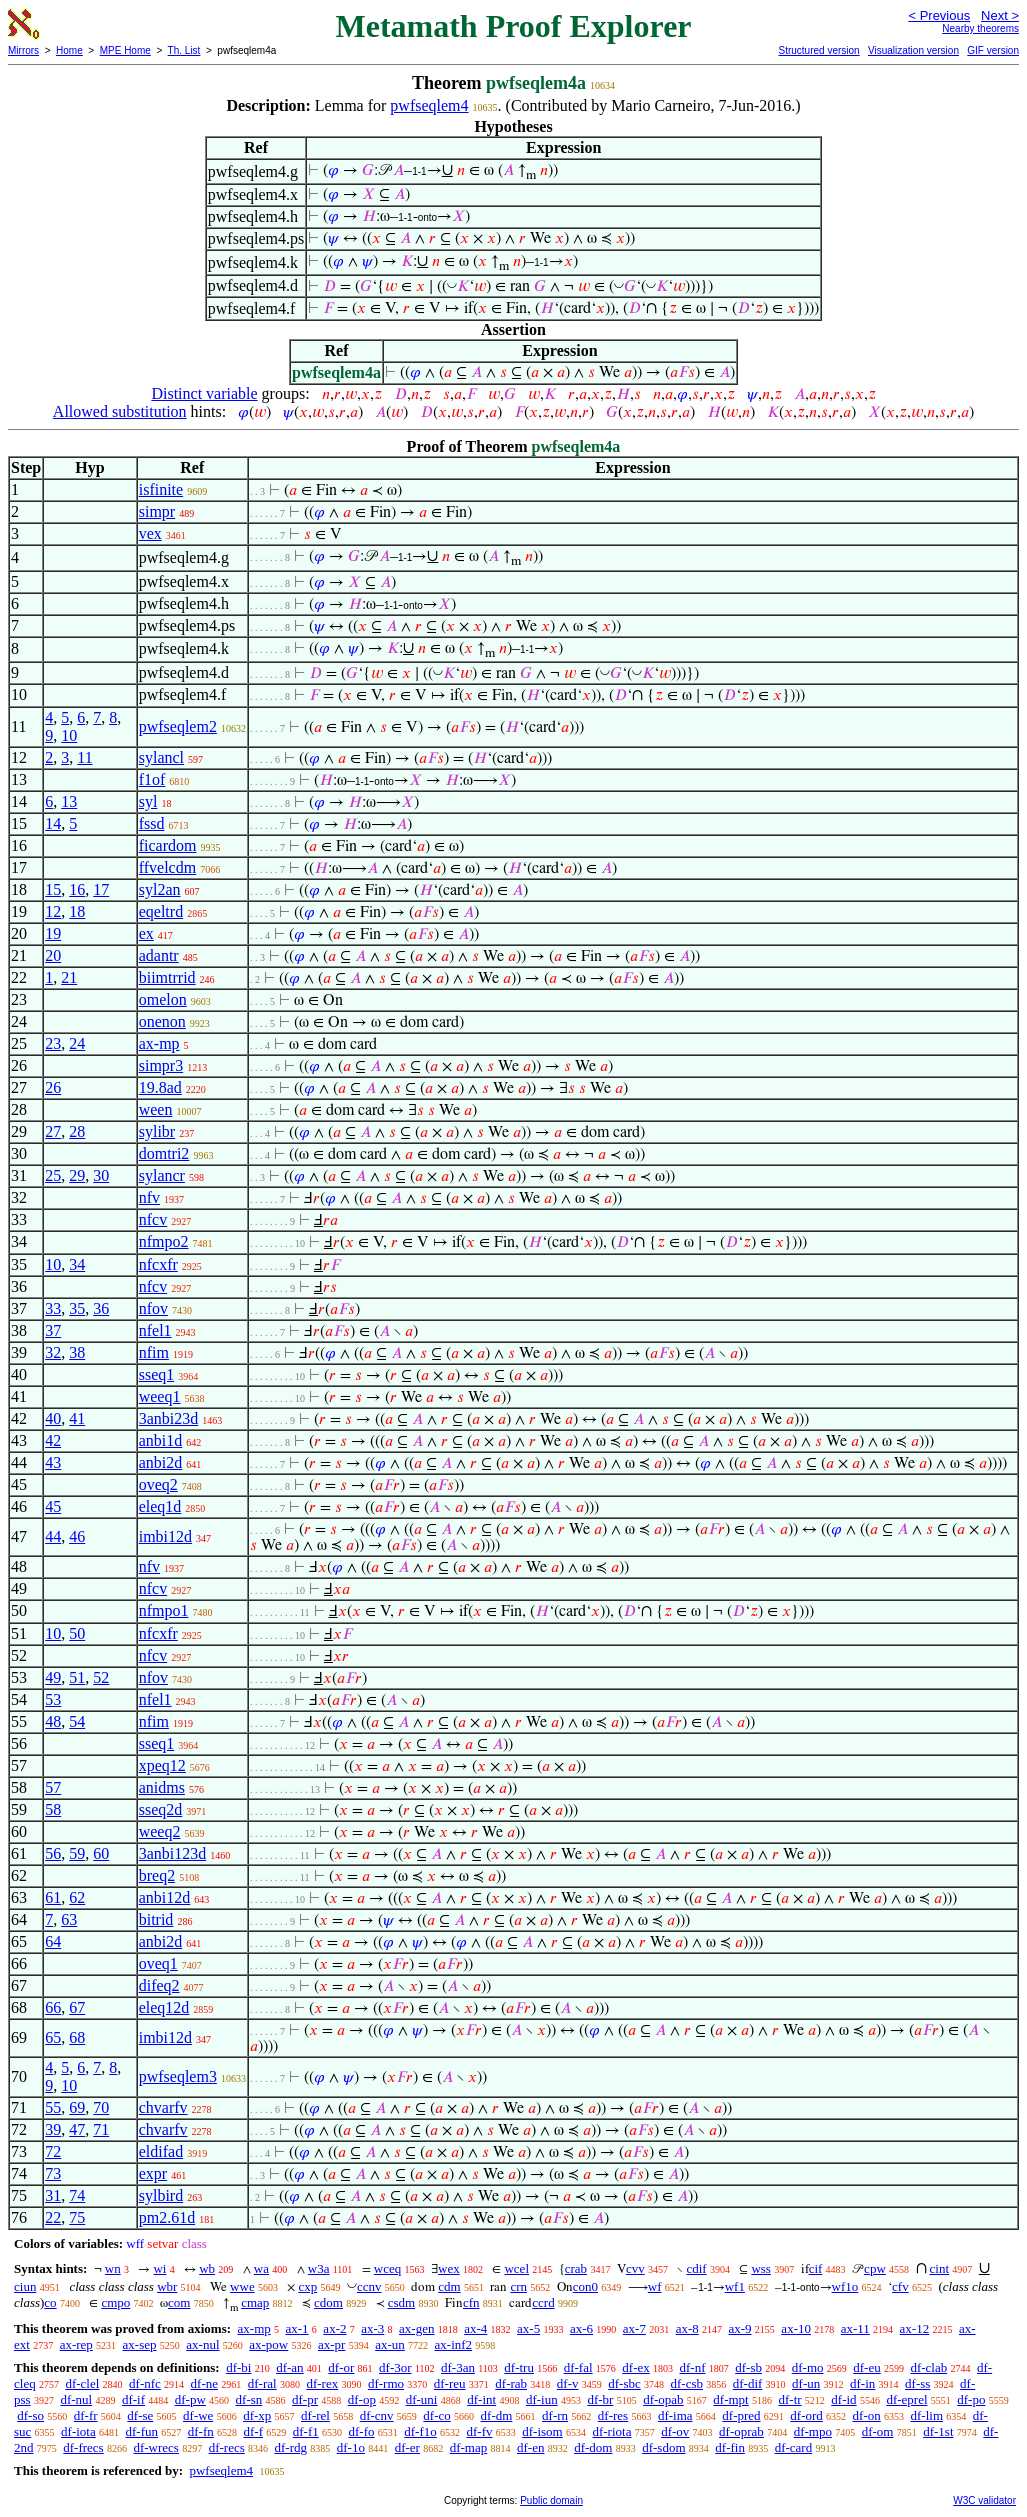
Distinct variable (204, 393)
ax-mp (159, 1043)
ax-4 (475, 2328)
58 (53, 1809)
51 (77, 1677)
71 (101, 2129)
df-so (30, 2415)
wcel (516, 2268)
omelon (163, 999)
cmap (255, 2302)
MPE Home (125, 50)
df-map (469, 2447)
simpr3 (161, 1065)
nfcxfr (158, 1264)
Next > (1000, 15)
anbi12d (165, 1897)
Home (69, 50)
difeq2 (159, 1985)
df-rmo (386, 2383)
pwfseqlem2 (178, 726)
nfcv (153, 1219)
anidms (162, 1787)
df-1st (938, 2431)
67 (77, 2007)
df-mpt (730, 2399)
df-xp (257, 2415)
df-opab (663, 2399)
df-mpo (813, 2431)
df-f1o (420, 2431)
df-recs (227, 2447)
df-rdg (291, 2447)
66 (53, 2007)
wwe (242, 2286)
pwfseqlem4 (429, 105)
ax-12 (915, 2328)
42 (53, 1440)
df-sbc (624, 2383)
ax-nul (202, 2344)
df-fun (142, 2431)
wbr (167, 2286)
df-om (878, 2431)
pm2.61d (167, 2217)
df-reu (450, 2383)
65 (53, 2037)
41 (77, 1418)
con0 (585, 2286)
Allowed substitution (120, 411)
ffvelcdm (167, 867)
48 (53, 1721)
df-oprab (741, 2431)
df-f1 (306, 2431)
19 (53, 933)
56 (53, 1853)
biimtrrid (167, 977)
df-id (843, 2399)
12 (53, 911)
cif (816, 2268)
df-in (862, 2383)
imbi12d (165, 1536)
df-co (436, 2415)
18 (77, 911)
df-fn (201, 2431)
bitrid (156, 1919)
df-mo (808, 2367)
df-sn (249, 2399)
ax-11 (855, 2328)
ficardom (168, 845)
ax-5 (528, 2328)
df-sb (748, 2367)
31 (53, 2195)
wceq (387, 2268)
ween (156, 1109)
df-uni (422, 2399)
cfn (471, 2302)
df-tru (519, 2367)
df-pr (305, 2399)
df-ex (635, 2367)
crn (518, 2286)
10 (69, 735)
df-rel (315, 2415)
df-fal (578, 2367)
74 (77, 2195)
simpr (157, 511)
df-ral (262, 2383)
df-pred (741, 2415)
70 (101, 2107)
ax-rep (76, 2344)
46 (77, 1536)
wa (261, 2268)
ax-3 (372, 2328)
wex (449, 2268)
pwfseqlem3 (178, 2076)
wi (159, 2268)
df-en (530, 2447)
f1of (152, 779)
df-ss (917, 2383)
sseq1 (157, 1374)
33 (53, 1308)
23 (53, 1043)
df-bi (238, 2367)
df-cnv (377, 2415)
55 (53, 2107)
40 (53, 1418)
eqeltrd (161, 911)
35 (77, 1308)
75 (77, 2217)
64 (53, 1941)
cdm (449, 2286)
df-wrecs (155, 2447)
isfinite (161, 489)
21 (69, 977)
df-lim (927, 2415)
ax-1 (297, 2328)
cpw (875, 2268)
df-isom (542, 2431)
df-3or (395, 2367)
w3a (319, 2268)
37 (53, 1330)
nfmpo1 (164, 1610)
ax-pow (268, 2344)
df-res (613, 2415)
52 (101, 1677)
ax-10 (796, 2328)
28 (77, 1131)
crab (576, 2268)
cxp (307, 2286)
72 (53, 2151)
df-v (568, 2383)
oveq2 (158, 1484)
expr (153, 2173)
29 (77, 1175)
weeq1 (160, 1396)
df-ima (675, 2415)
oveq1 (158, 1963)
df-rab (511, 2383)
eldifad (161, 2151)
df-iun (542, 2399)
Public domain (551, 2500)
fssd (152, 823)
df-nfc (145, 2383)
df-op (362, 2399)
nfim (154, 1352)
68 (77, 2037)
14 (53, 823)
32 (53, 1352)
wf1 (735, 2286)
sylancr (162, 1175)
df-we (198, 2415)
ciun (25, 2286)
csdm (401, 2302)
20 (53, 955)
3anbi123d (173, 1853)
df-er (407, 2447)
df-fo (362, 2431)
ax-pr (331, 2344)
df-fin (730, 2447)
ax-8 (687, 2328)
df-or (341, 2367)
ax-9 (740, 2328)
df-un (806, 2383)
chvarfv (163, 2107)
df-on (867, 2415)
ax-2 (334, 2328)
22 (53, 2217)
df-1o (351, 2447)
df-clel (82, 2383)
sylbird (161, 2195)
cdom (328, 2302)
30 (101, 1175)
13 (69, 801)
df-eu (866, 2367)
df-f (254, 2431)
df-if (133, 2399)
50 (77, 1633)
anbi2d (161, 1462)
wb (207, 2268)
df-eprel (906, 2399)
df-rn (555, 2415)
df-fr (86, 2415)
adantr (159, 955)
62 (77, 1897)
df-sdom (663, 2447)
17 (101, 889)
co (50, 2302)
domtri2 (164, 1153)
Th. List (184, 50)
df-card (794, 2447)
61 (53, 1897)
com (179, 2302)
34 (77, 1264)
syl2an (160, 889)
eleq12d (164, 2007)
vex (150, 533)
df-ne (204, 2383)
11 (84, 757)
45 (53, 1506)
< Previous (939, 15)
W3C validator (984, 2500)
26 (53, 1087)
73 (53, 2173)
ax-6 (581, 2328)
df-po (971, 2399)
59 (77, 1853)
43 (53, 1462)
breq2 (157, 1875)
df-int (481, 2399)
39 (53, 2129)
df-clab (928, 2367)
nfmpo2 (164, 1241)
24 (77, 1043)
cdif (696, 2268)
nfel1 (155, 1330)
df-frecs (83, 2447)
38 (77, 1352)
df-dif (748, 2383)
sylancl (161, 757)
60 (101, 1853)
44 (53, 1536)
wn (113, 2268)
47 (77, 2129)
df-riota (611, 2431)
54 (77, 1721)
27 (53, 1131)
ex (146, 933)
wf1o (845, 2286)
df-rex (322, 2383)
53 (53, 1699)
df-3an (458, 2367)
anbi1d (161, 1440)
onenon (162, 1021)
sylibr (157, 1131)
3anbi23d (169, 1418)
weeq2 (160, 1831)
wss (761, 2268)
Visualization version (913, 50)
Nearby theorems (980, 28)
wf (655, 2286)
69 (77, 2107)
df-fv (480, 2431)
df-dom (593, 2447)
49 (53, 1677)
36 (101, 1308)
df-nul (76, 2399)
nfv (149, 1197)
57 (53, 1787)
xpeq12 (162, 1765)
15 (53, 889)
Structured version (818, 50)
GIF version (993, 50)
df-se (140, 2415)
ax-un (390, 2344)
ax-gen (416, 2328)
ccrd (543, 2302)
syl (148, 801)
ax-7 (634, 2328)
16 (77, 889)
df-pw (190, 2399)
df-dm (497, 2415)
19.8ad (160, 1087)
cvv (635, 2268)
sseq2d (161, 1809)
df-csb (686, 2383)
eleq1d (160, 1506)
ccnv (369, 2286)
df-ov (675, 2431)
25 (53, 1175)
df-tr (789, 2399)
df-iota (78, 2431)
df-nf (693, 2367)
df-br (600, 2399)
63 (69, 1919)
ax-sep (140, 2344)
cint (940, 2268)
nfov (153, 1308)
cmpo (115, 2302)
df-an (289, 2367)
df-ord (806, 2415)
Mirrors (23, 50)
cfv (900, 2286)
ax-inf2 (454, 2344)
